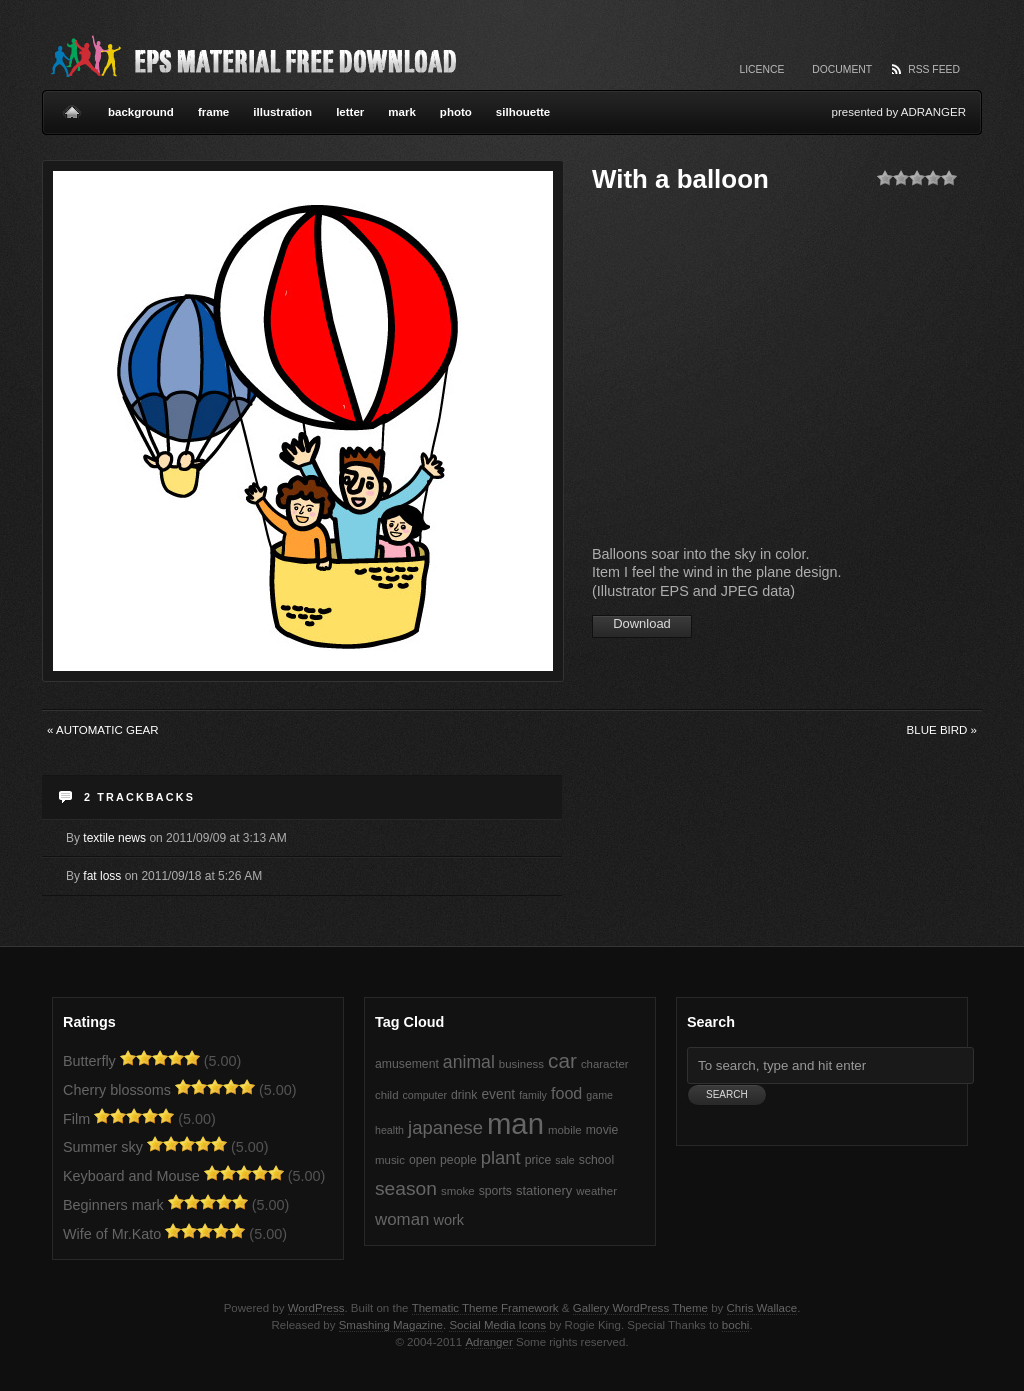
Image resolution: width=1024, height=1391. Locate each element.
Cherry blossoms (117, 1090)
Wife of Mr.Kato (112, 1234)
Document (842, 69)
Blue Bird (942, 730)
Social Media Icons (497, 1325)
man (515, 1123)
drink (464, 1095)
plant (501, 1157)
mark (402, 112)
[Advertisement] (760, 375)
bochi (736, 1325)
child (387, 1095)
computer (425, 1095)
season (406, 1188)
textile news (114, 838)
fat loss (102, 876)
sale (565, 1160)
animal (469, 1062)
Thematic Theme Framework (485, 1308)
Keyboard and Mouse (131, 1176)
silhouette (523, 112)
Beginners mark (113, 1205)
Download (642, 623)
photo (456, 112)
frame (213, 112)
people (458, 1160)
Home (72, 104)
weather (596, 1191)
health (389, 1130)
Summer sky (103, 1147)
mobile (565, 1130)
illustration (282, 112)
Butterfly (89, 1061)
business (521, 1064)
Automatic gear (103, 730)
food (566, 1093)
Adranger (488, 1342)
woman (402, 1219)
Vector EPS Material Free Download (252, 55)
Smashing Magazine (391, 1325)
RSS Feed (934, 69)
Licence (761, 69)
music (390, 1160)
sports (495, 1191)
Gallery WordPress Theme (640, 1308)
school (596, 1160)
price (538, 1160)
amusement (407, 1064)
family (533, 1095)
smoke (458, 1191)
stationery (544, 1190)
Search (711, 1022)
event (498, 1094)
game (599, 1095)
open (422, 1160)
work (448, 1220)
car (562, 1060)
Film (76, 1119)
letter (350, 112)
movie (602, 1130)
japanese (445, 1127)
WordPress (316, 1308)
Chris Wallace (762, 1308)
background (141, 112)
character (605, 1064)
